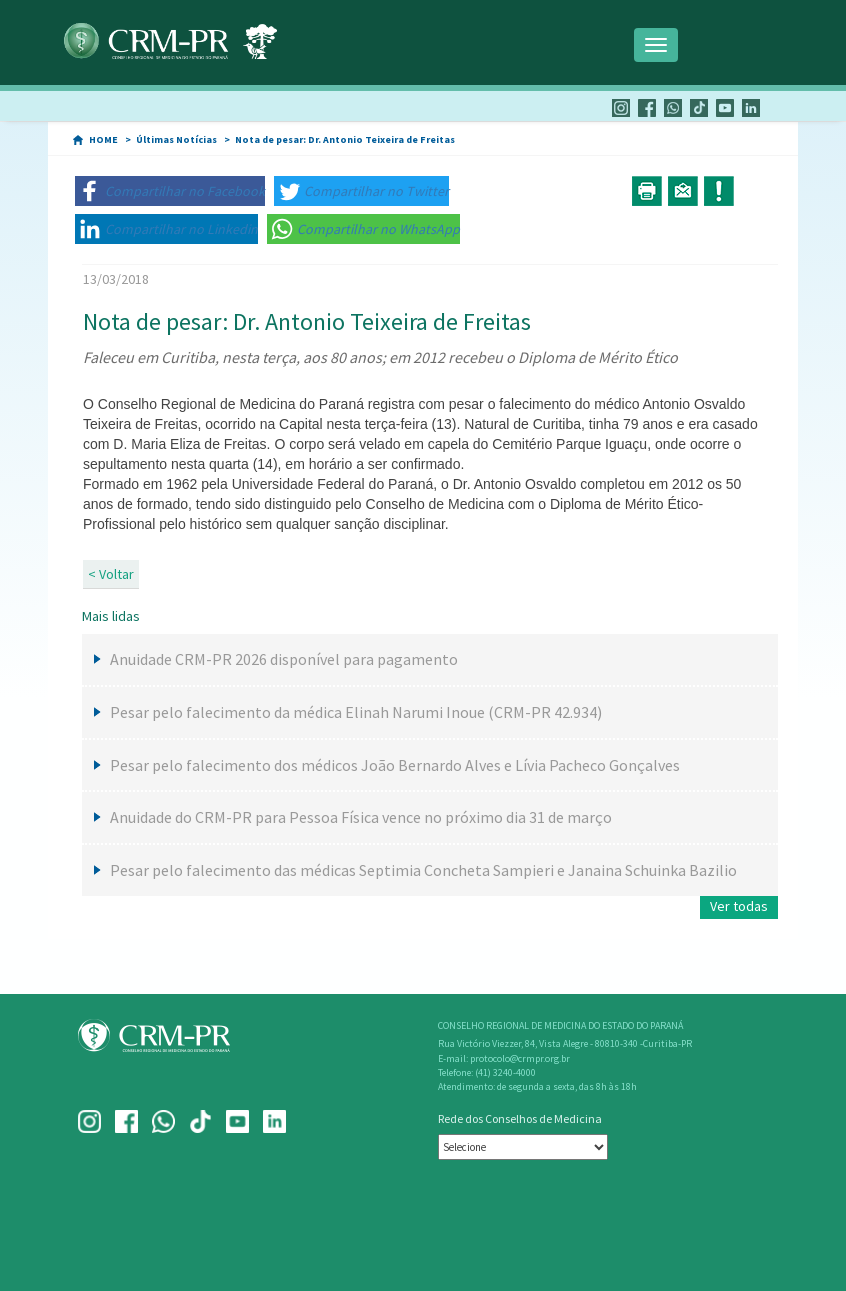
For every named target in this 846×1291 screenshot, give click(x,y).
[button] (170, 191)
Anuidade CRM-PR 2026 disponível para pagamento (284, 659)
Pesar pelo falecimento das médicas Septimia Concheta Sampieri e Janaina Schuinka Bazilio (423, 870)
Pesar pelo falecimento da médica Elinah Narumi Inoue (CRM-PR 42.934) (356, 712)
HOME (103, 139)
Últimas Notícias (176, 139)
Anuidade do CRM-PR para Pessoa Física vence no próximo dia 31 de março (361, 817)
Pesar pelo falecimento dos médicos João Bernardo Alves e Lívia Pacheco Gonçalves (395, 765)
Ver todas (739, 906)
